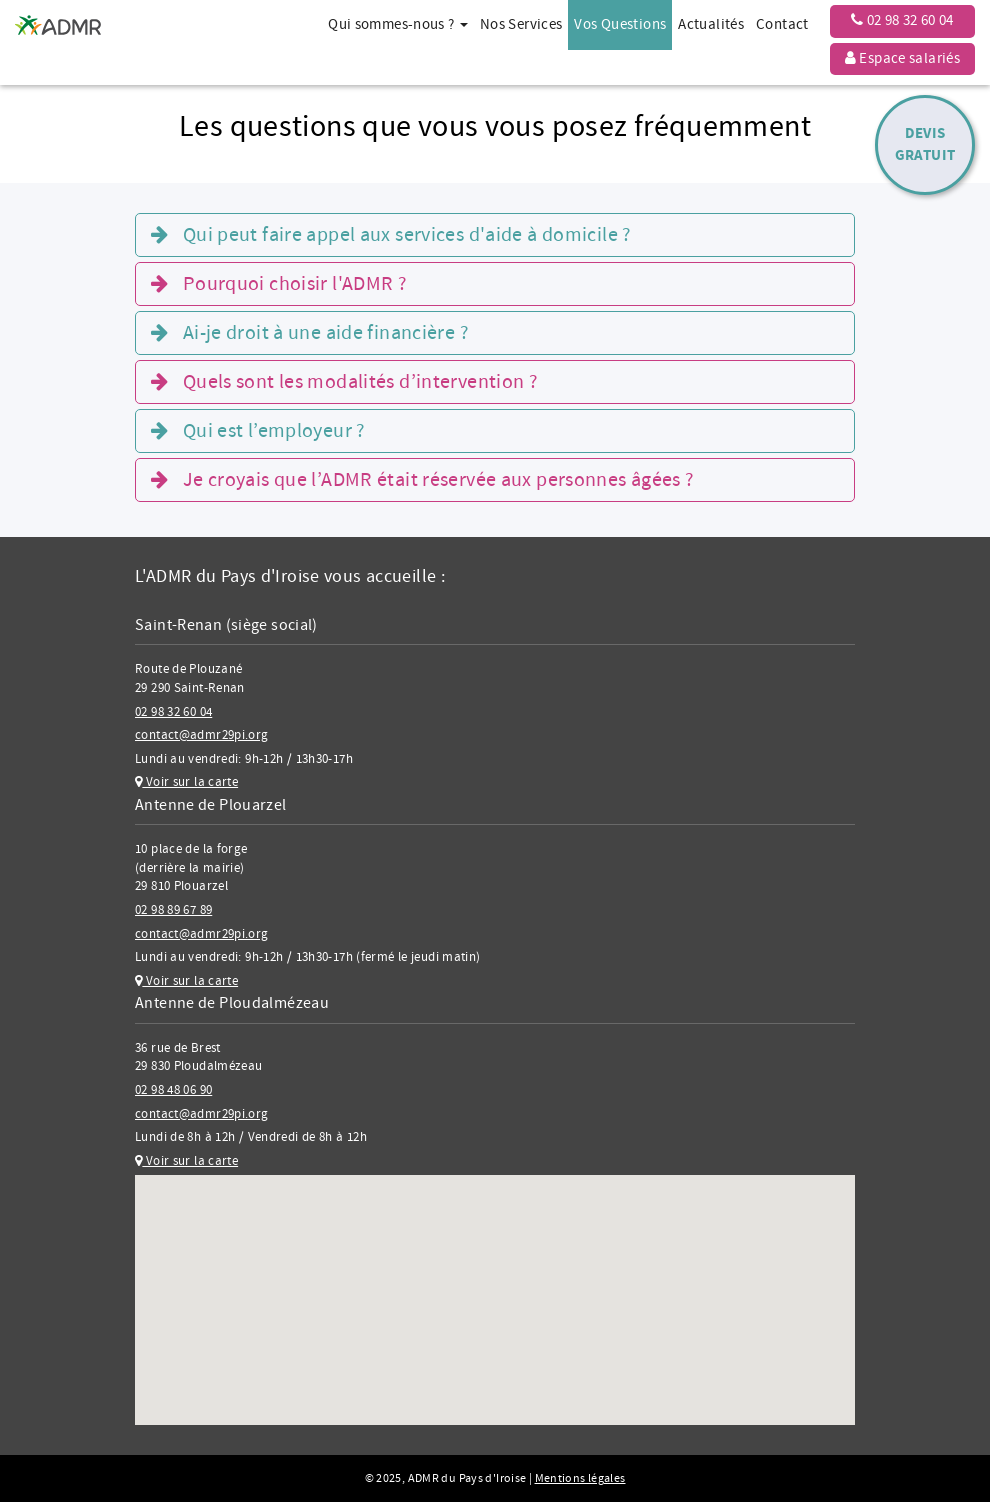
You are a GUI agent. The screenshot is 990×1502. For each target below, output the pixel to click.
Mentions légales (580, 1478)
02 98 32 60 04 (902, 20)
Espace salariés (902, 58)
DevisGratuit (925, 144)
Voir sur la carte (186, 782)
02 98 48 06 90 (173, 1090)
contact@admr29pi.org (202, 735)
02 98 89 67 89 (173, 910)
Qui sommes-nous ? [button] (398, 24)
